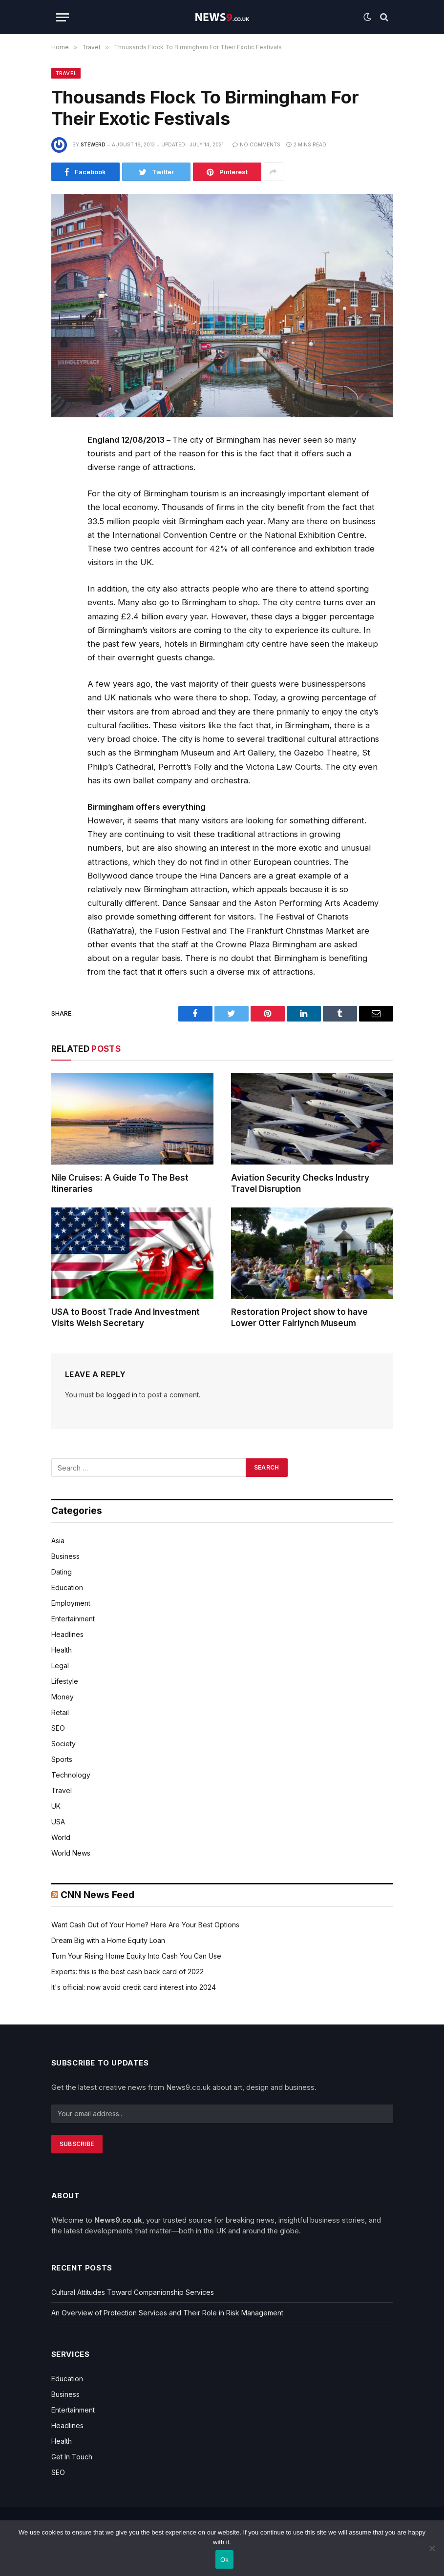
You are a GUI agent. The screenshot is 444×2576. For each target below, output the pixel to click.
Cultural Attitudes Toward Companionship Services (132, 2292)
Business (65, 1556)
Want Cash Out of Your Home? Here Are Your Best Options (145, 1925)
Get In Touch (71, 2457)
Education (67, 1587)
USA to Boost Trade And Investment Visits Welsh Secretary (125, 1317)
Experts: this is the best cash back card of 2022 (127, 1971)
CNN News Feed (97, 1895)
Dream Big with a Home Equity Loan (108, 1940)
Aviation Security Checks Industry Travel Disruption (300, 1183)
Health (61, 1650)
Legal (60, 1665)
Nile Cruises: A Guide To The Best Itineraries (120, 1183)
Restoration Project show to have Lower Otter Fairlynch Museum (299, 1317)
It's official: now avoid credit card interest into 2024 (133, 1987)
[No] (432, 2548)
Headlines (67, 1634)
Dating (61, 1572)
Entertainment (73, 1619)
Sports (61, 1759)
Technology (70, 1775)
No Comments (256, 144)
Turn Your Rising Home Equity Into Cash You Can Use (136, 1956)
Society (63, 1743)
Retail (60, 1712)
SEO (58, 1728)
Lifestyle (64, 1681)
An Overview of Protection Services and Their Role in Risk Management (167, 2313)
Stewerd (93, 144)
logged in (121, 1394)
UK (56, 1806)
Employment (70, 1603)
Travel (66, 73)
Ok (224, 2559)
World (60, 1837)
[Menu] (62, 17)
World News (70, 1853)
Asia (57, 1540)
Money (62, 1697)
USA (58, 1822)
